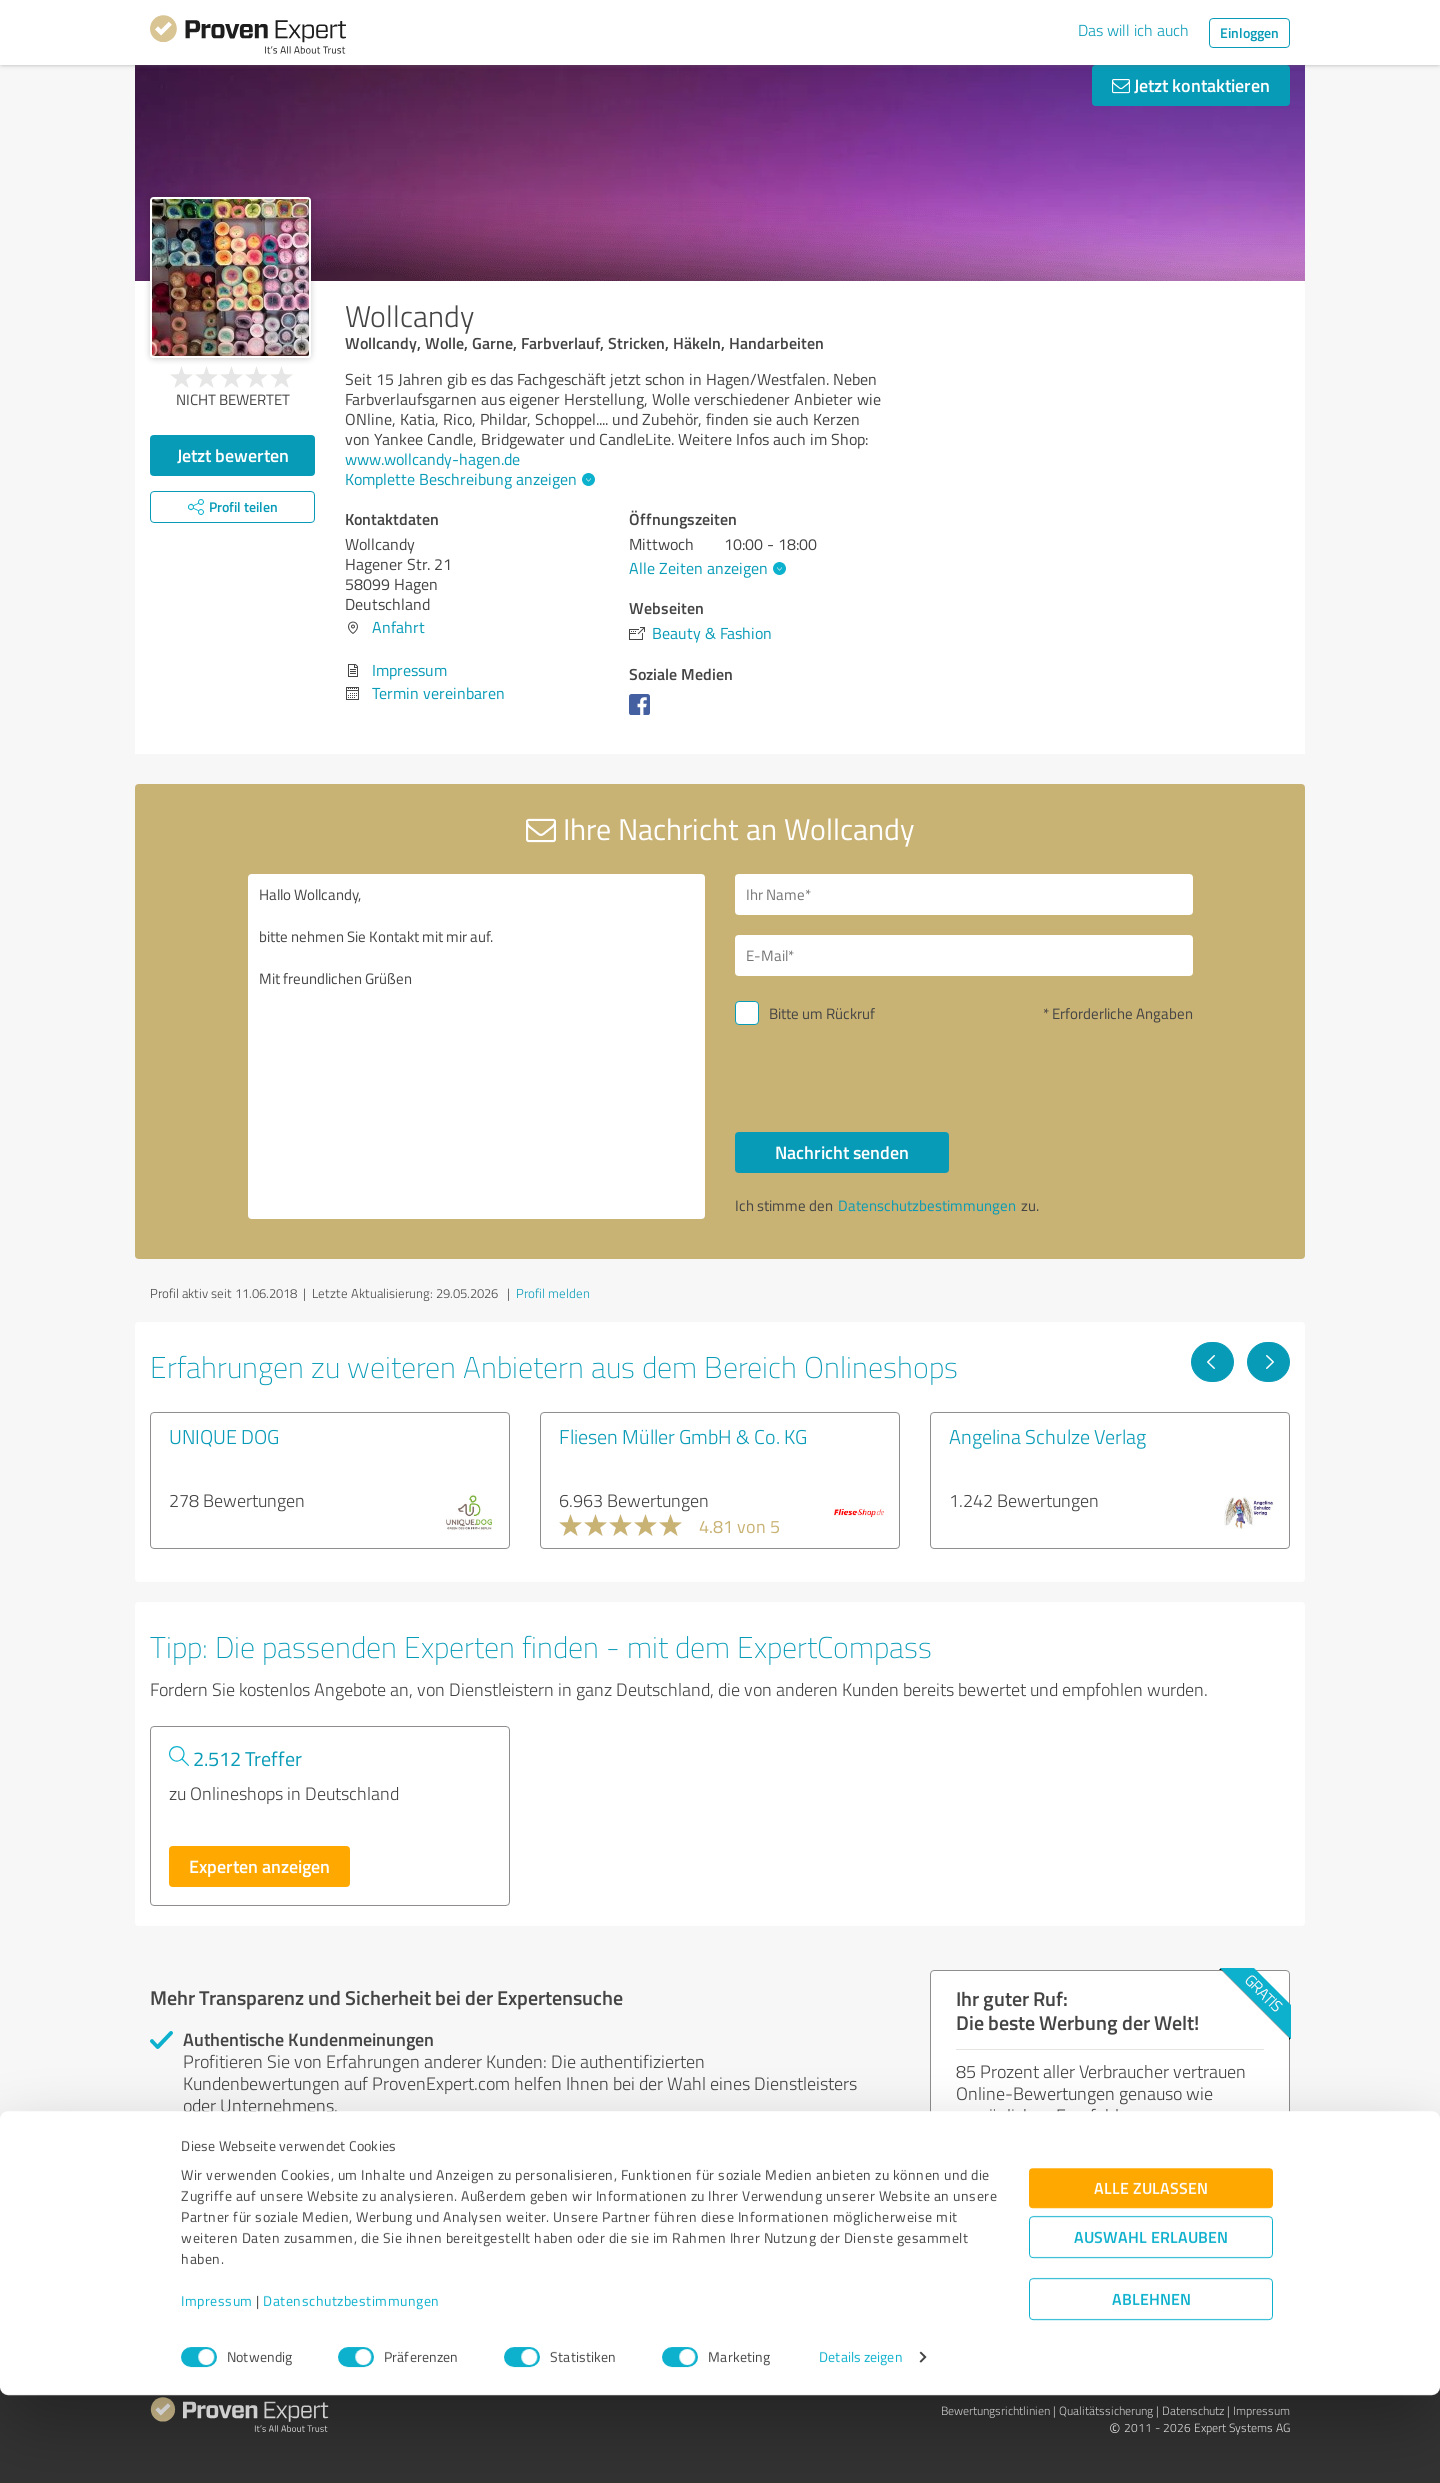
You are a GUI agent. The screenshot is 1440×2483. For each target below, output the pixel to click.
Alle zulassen (1151, 2276)
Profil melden (553, 1293)
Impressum (217, 2389)
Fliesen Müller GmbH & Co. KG (683, 1436)
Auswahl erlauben (1151, 2325)
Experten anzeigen (259, 1866)
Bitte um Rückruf (822, 1013)
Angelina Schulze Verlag (1047, 1436)
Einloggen (1249, 32)
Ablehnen (1151, 2387)
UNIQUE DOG (224, 1436)
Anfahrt (398, 627)
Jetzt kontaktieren (1191, 85)
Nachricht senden (842, 1152)
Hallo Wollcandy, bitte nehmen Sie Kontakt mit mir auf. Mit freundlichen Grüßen (477, 1046)
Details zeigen (860, 2445)
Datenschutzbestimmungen (351, 2389)
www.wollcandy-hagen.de (432, 459)
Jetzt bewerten (233, 455)
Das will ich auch (1133, 30)
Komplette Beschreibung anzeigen (467, 479)
